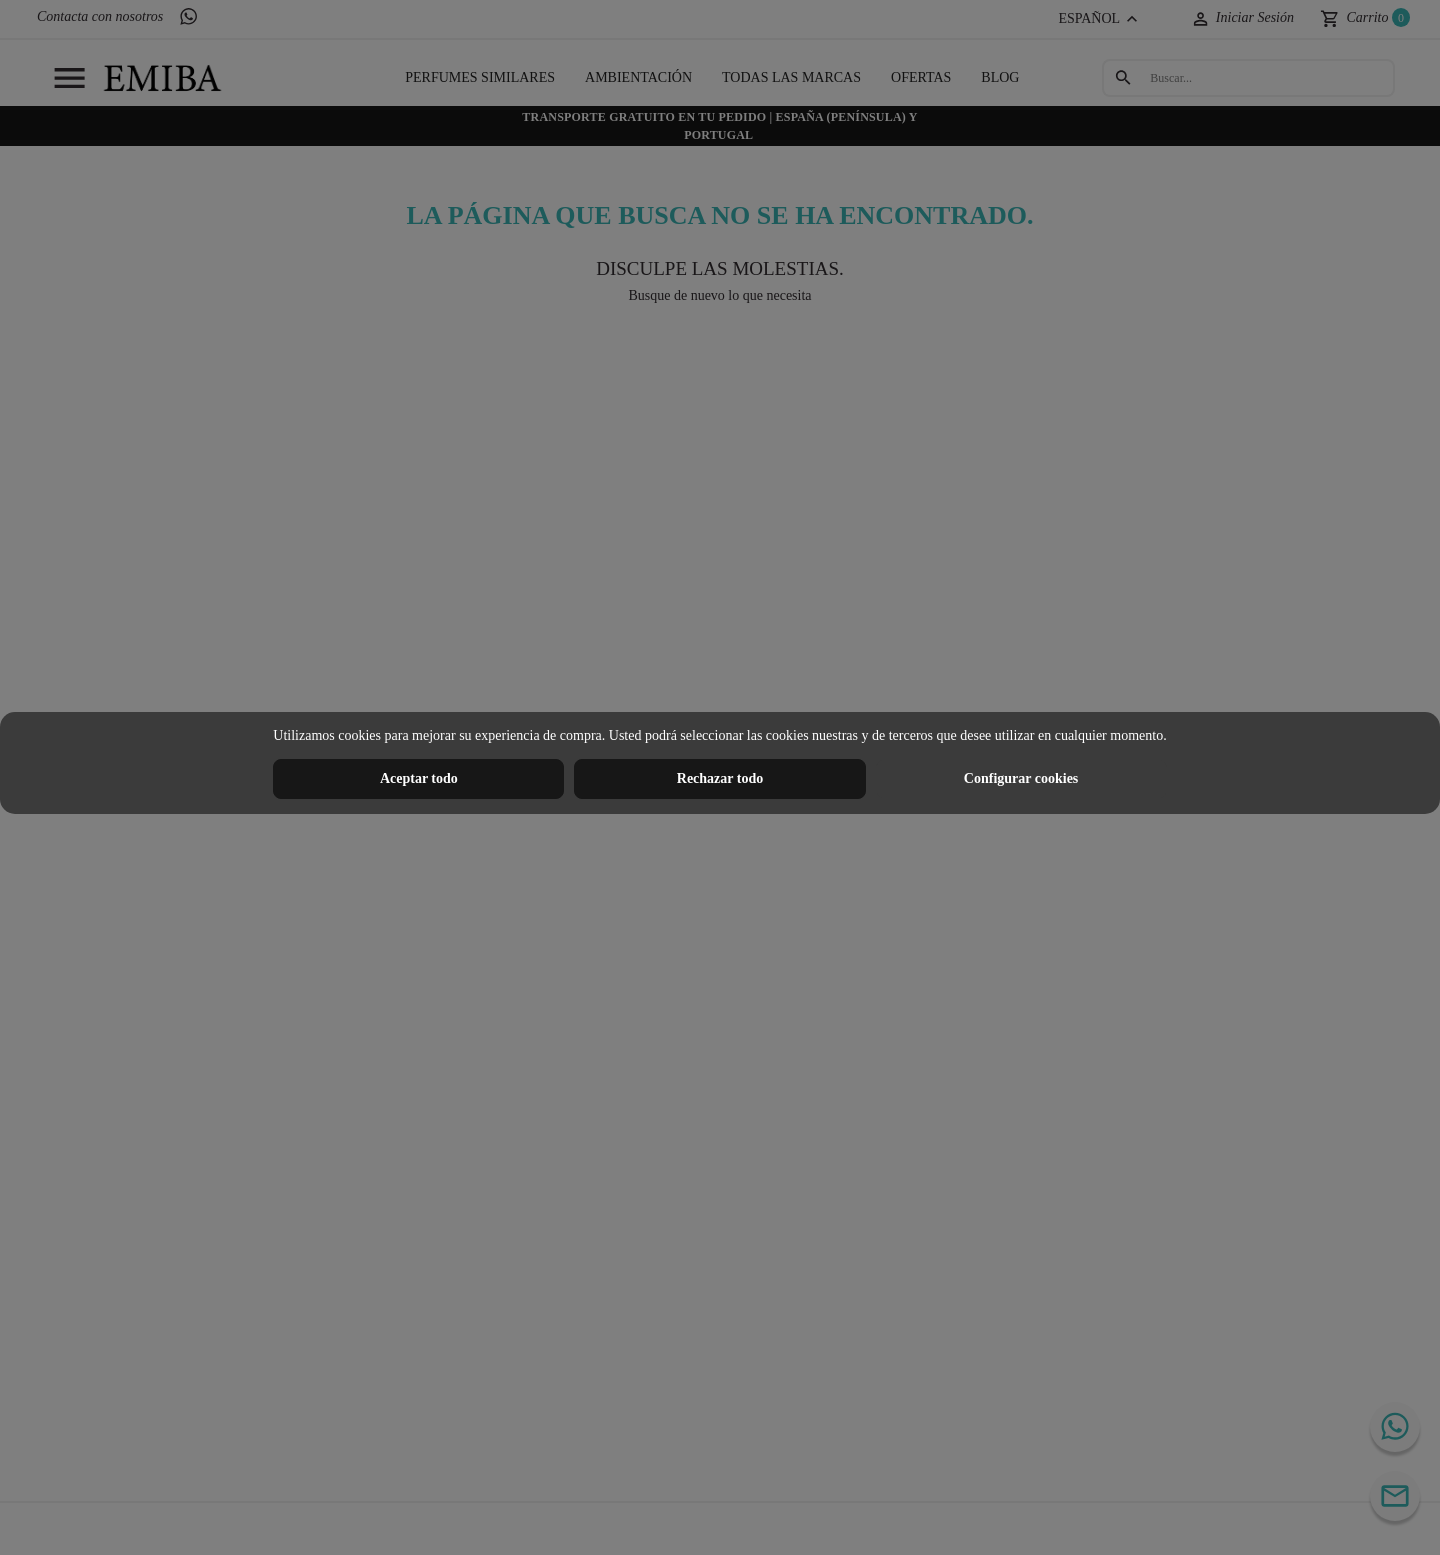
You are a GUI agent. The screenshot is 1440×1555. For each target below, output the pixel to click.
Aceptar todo (419, 778)
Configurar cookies (1021, 778)
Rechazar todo (720, 778)
